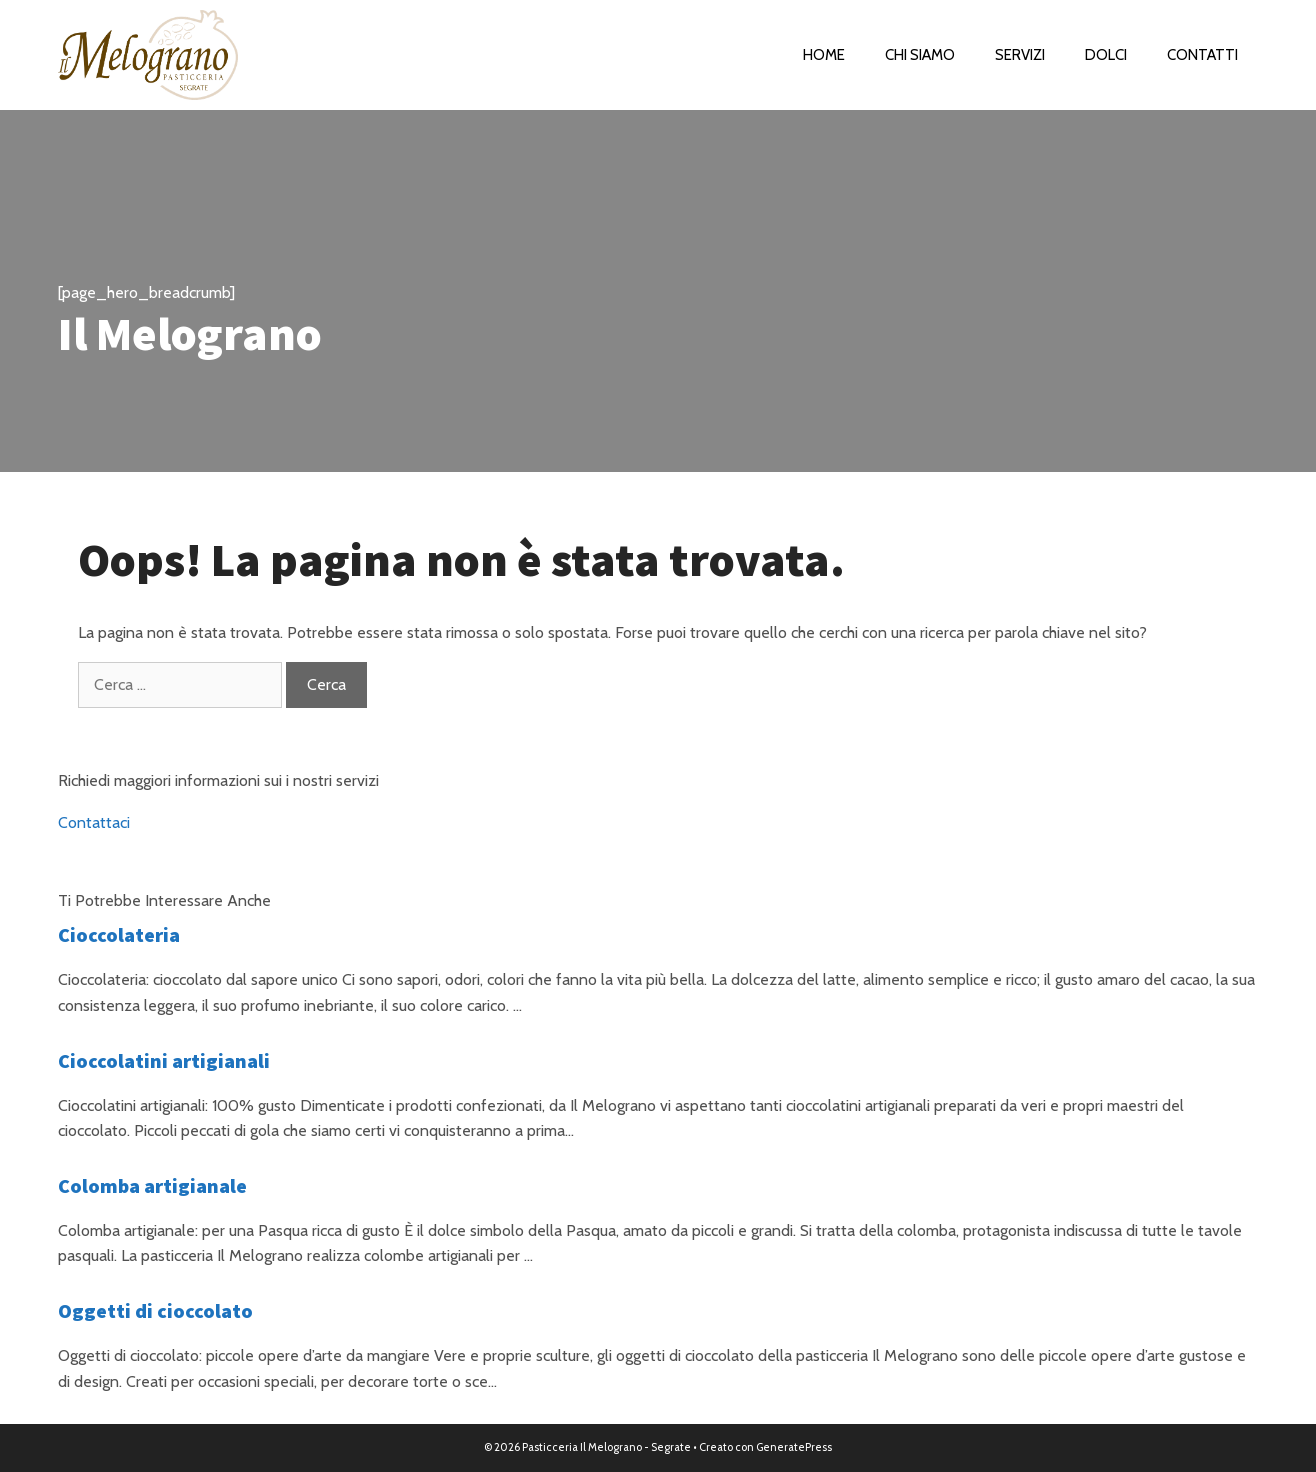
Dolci (1106, 55)
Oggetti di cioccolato (155, 1310)
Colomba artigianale (152, 1185)
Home (824, 55)
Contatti (1202, 55)
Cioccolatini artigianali (164, 1060)
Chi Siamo (920, 55)
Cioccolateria (119, 934)
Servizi (1020, 55)
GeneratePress (794, 1447)
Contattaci (94, 822)
